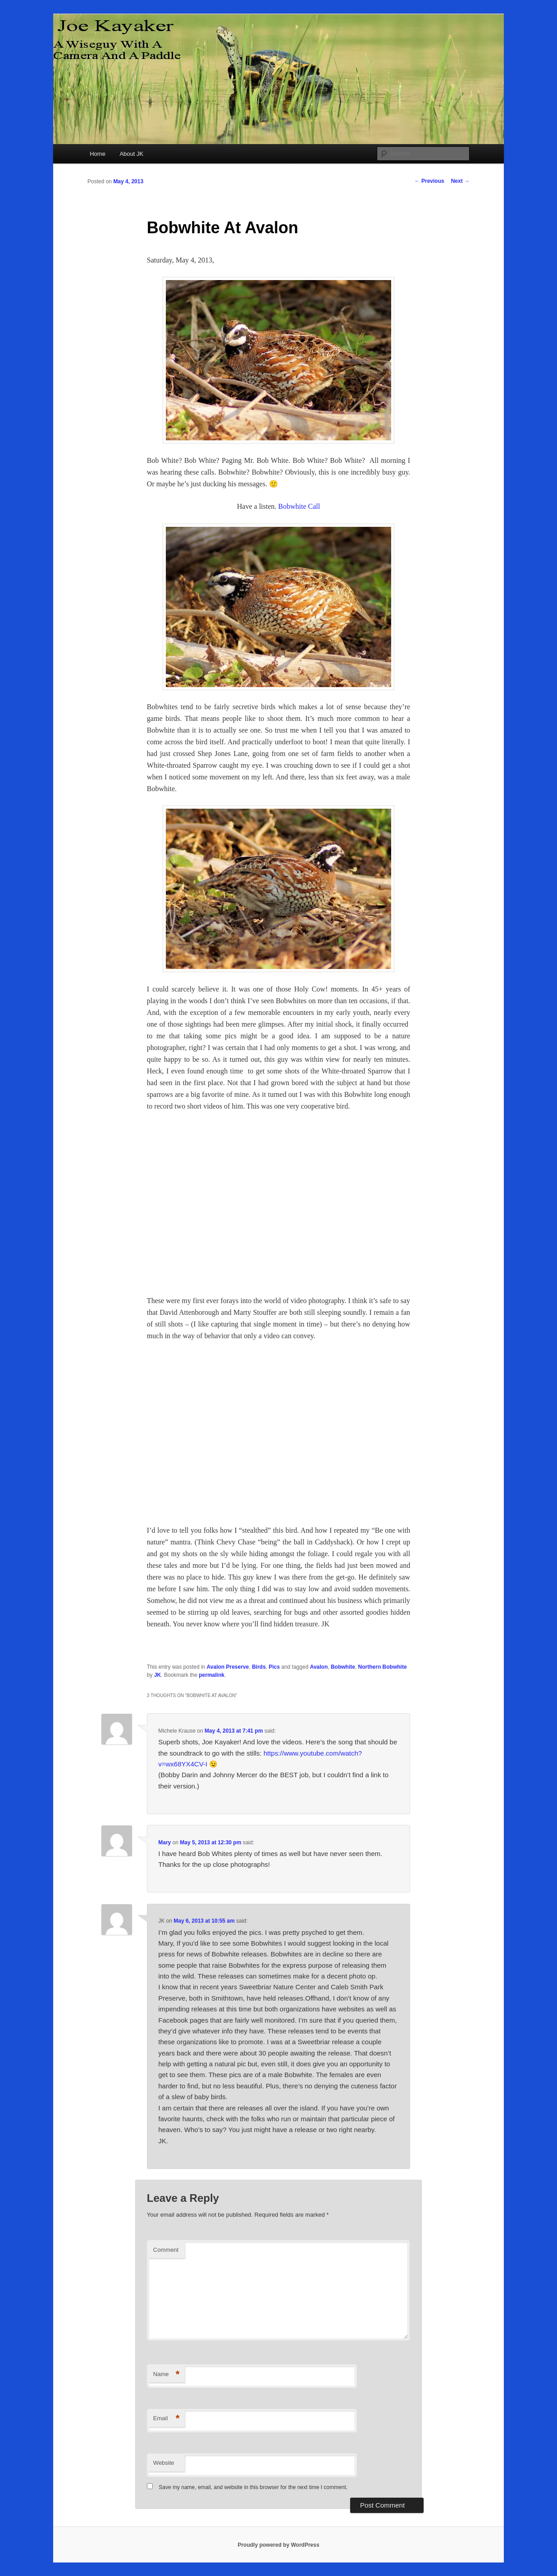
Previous (429, 181)
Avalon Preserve (228, 1667)
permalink (211, 1675)
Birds (259, 1667)
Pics (274, 1667)
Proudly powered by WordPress (278, 2545)
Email (166, 2418)
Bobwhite (343, 1667)
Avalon (319, 1667)
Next (460, 181)
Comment (165, 2249)
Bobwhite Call (299, 506)
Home (97, 153)
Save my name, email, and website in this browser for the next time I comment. (253, 2487)
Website (163, 2462)
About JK (131, 153)
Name (166, 2374)
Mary (164, 1842)
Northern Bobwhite (382, 1667)
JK (157, 1675)
